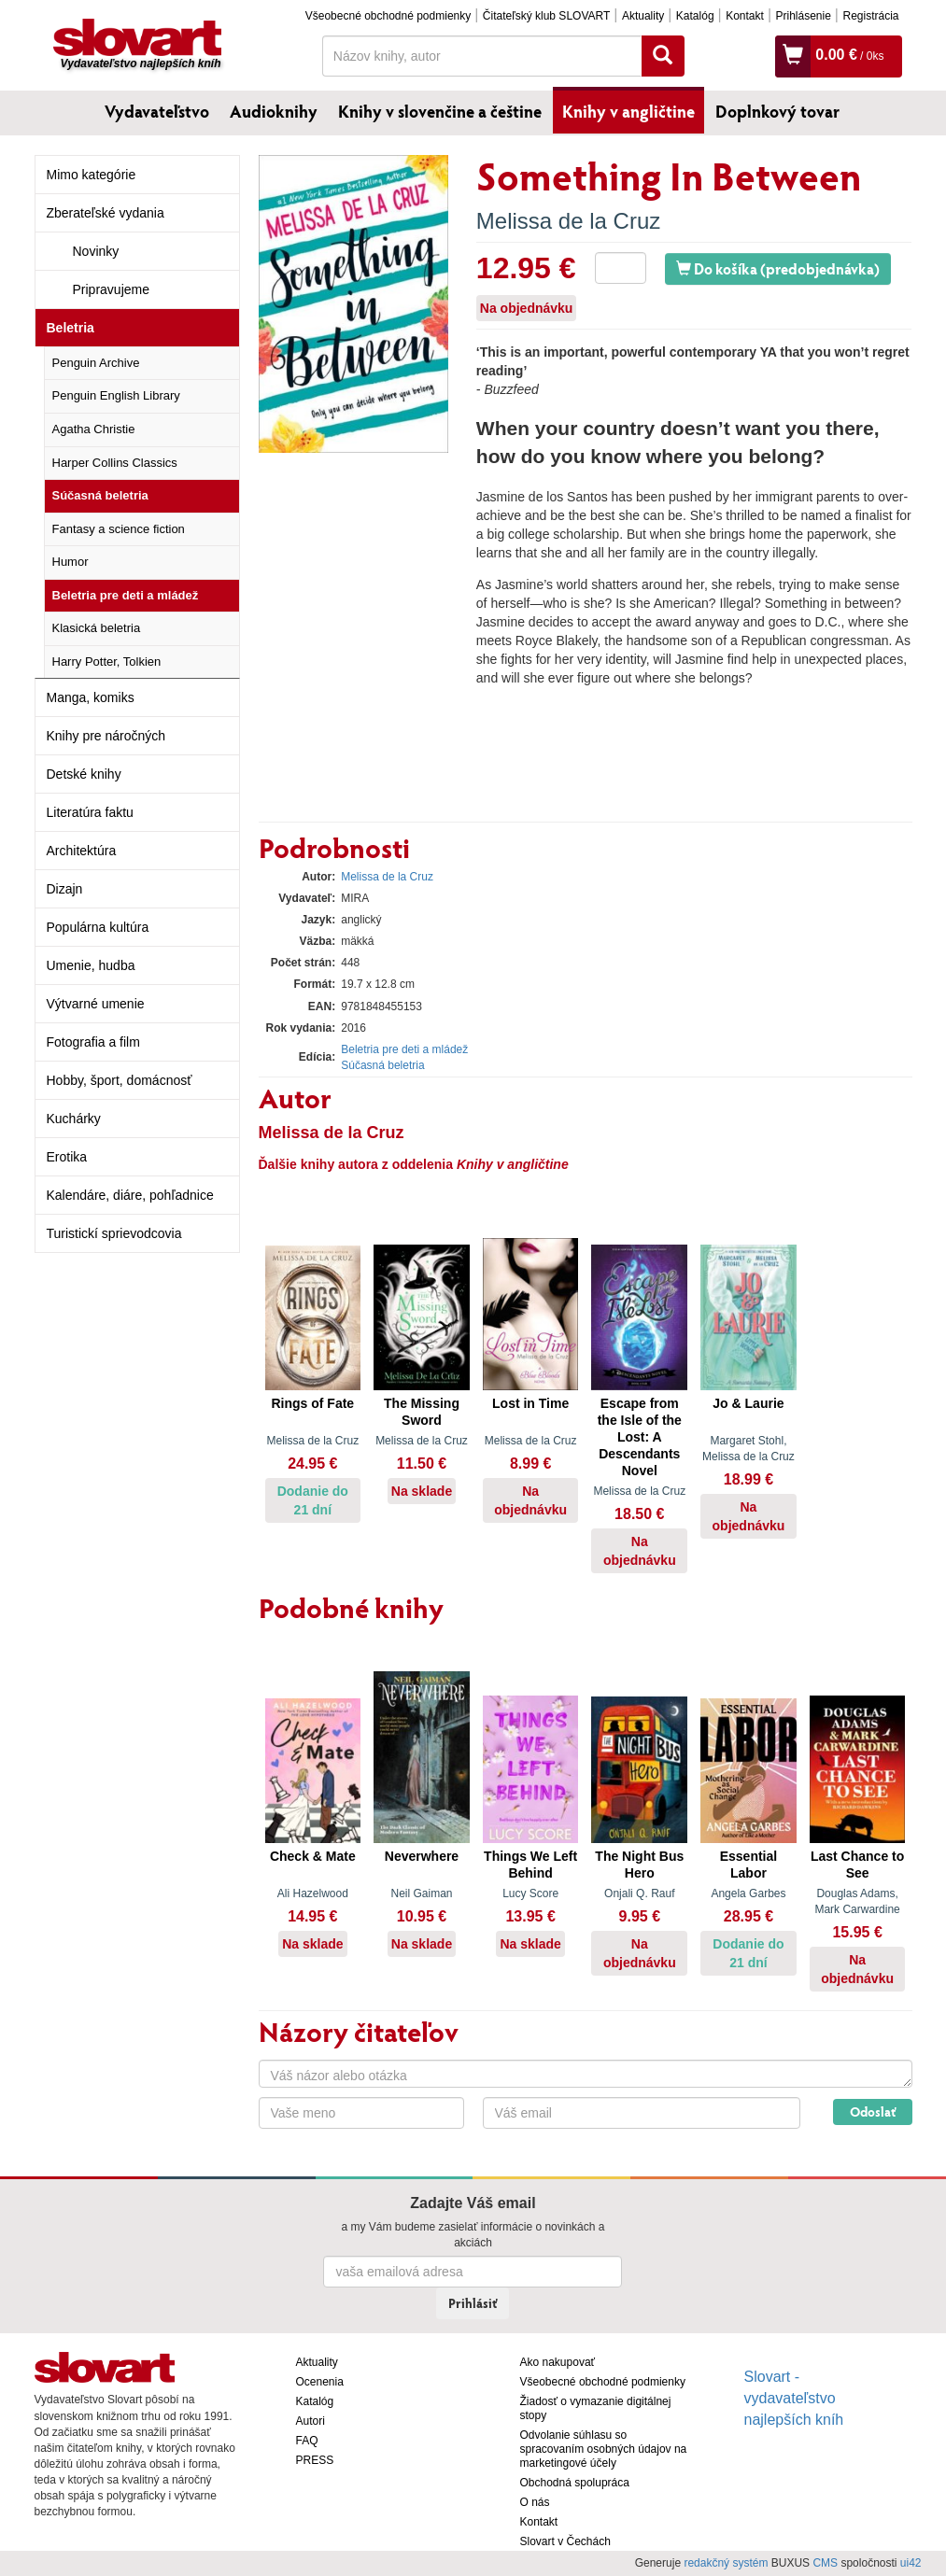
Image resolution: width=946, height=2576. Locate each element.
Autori (310, 2421)
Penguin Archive (96, 363)
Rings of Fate (312, 1403)
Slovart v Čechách (565, 2541)
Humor (70, 562)
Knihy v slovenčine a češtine (440, 111)
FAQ (307, 2440)
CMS (825, 2562)
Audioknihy (274, 111)
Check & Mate (313, 1856)
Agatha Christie (93, 429)
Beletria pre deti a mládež (125, 595)
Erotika (67, 1156)
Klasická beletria (96, 628)
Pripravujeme (111, 289)
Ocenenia (320, 2381)
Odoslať (873, 2111)
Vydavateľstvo (157, 111)
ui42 (911, 2562)
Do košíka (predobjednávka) (778, 268)
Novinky (96, 251)
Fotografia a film (93, 1042)
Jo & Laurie (748, 1403)
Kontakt (745, 15)
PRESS (315, 2460)
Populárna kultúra (98, 927)
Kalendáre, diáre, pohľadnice (130, 1195)
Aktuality (643, 15)
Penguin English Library (116, 395)
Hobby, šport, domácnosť (119, 1080)
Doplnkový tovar (777, 111)
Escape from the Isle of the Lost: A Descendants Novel (640, 1437)
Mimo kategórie (91, 174)
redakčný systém (726, 2562)
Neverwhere (422, 1856)
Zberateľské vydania (105, 212)
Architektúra (82, 850)
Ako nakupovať (558, 2362)
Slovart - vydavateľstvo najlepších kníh (794, 2398)
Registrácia (870, 15)
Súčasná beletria (100, 495)
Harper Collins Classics (114, 463)
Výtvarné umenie (96, 1003)
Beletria (70, 327)
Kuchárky (74, 1118)
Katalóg (695, 15)
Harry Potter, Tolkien (107, 662)
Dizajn (65, 888)
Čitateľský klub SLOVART (546, 15)
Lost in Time (530, 1403)
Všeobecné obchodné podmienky (388, 15)
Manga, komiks (90, 697)
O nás (535, 2502)
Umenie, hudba (91, 965)
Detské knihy (84, 774)
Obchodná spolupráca (574, 2482)
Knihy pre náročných (106, 735)
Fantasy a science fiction (118, 529)
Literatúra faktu (90, 812)
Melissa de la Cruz (568, 220)
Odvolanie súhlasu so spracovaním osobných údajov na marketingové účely (603, 2449)
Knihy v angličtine (628, 111)
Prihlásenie (802, 15)
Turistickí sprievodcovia (114, 1233)
